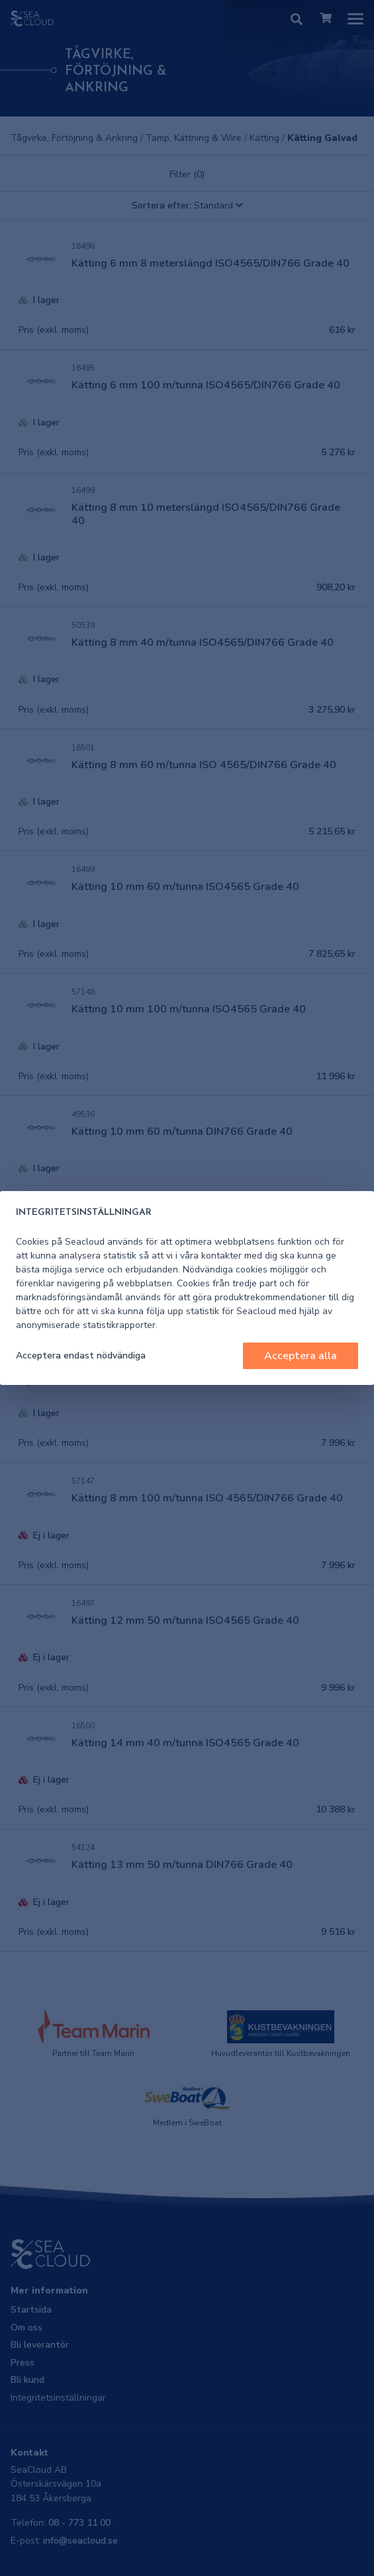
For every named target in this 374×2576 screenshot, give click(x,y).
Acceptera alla (300, 1356)
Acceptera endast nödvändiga (81, 1355)
